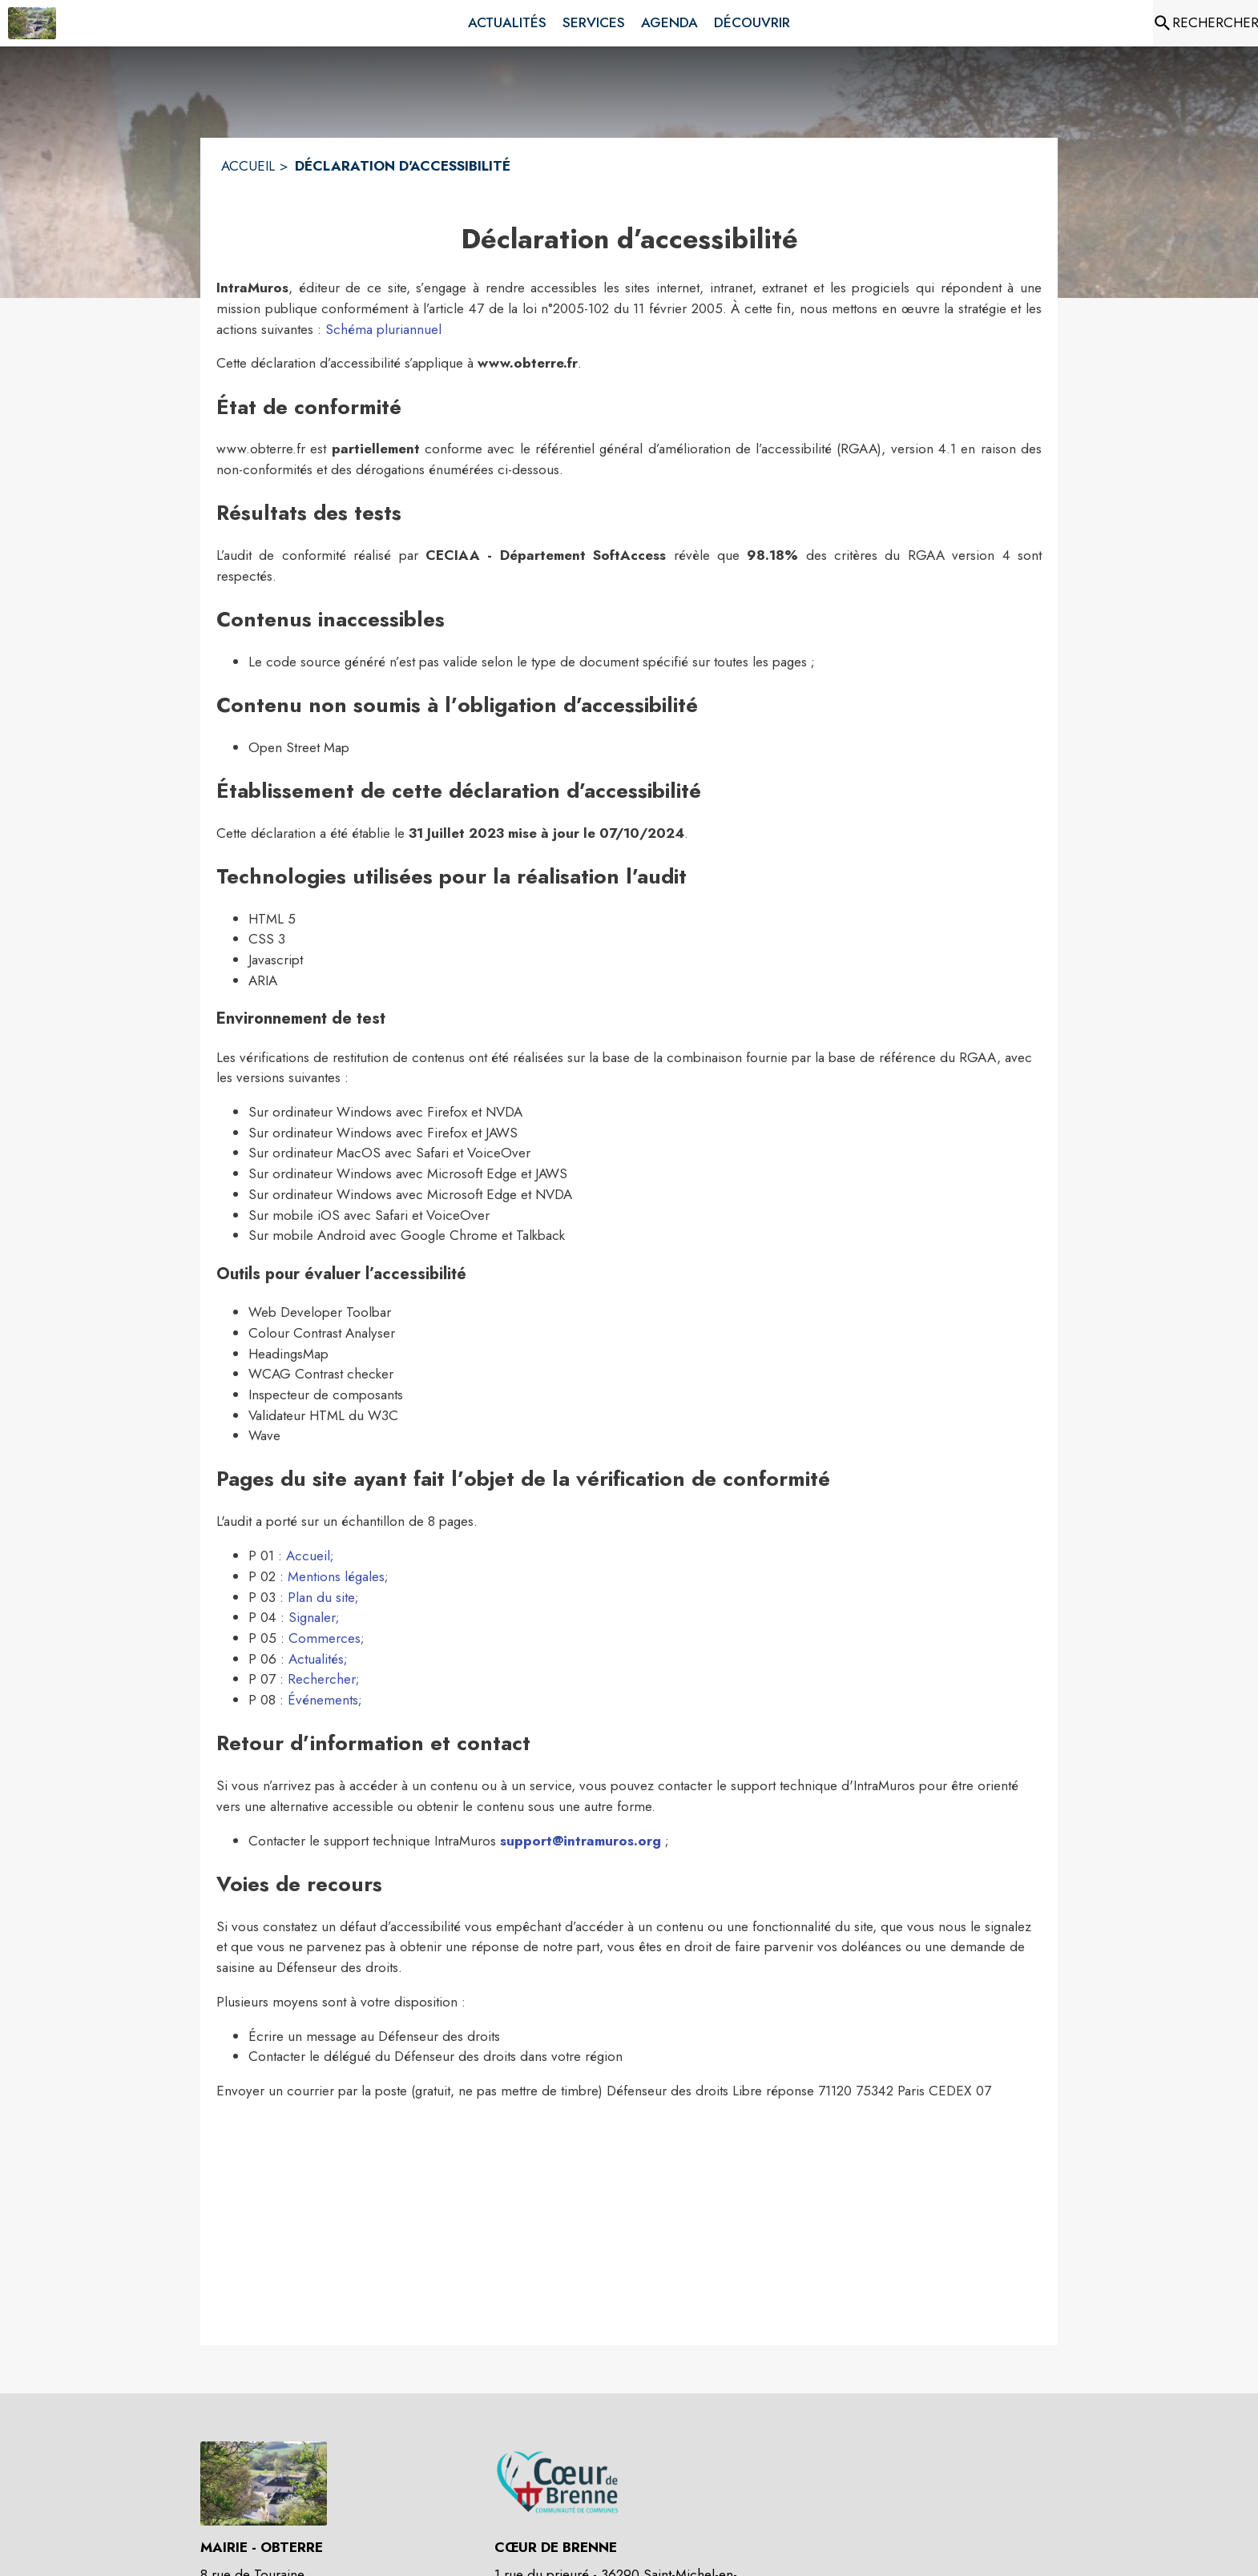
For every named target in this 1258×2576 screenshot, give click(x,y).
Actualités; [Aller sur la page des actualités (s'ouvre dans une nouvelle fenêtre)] (318, 1658)
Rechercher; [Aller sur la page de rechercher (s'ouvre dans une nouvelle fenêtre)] (324, 1678)
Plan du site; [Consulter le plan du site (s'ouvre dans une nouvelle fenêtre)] (323, 1597)
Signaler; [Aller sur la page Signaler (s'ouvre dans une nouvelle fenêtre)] (314, 1617)
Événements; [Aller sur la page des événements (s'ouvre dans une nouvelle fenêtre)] (325, 1699)
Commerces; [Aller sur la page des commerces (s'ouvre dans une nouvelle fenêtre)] (326, 1638)
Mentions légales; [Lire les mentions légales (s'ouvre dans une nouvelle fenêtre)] (338, 1576)
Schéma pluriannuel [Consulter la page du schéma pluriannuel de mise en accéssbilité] (383, 329)
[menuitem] (507, 23)
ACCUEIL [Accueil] (248, 165)
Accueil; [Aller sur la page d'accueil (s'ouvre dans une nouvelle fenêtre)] (310, 1555)
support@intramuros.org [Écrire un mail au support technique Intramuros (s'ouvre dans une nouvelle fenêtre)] (580, 1840)
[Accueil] (32, 23)
